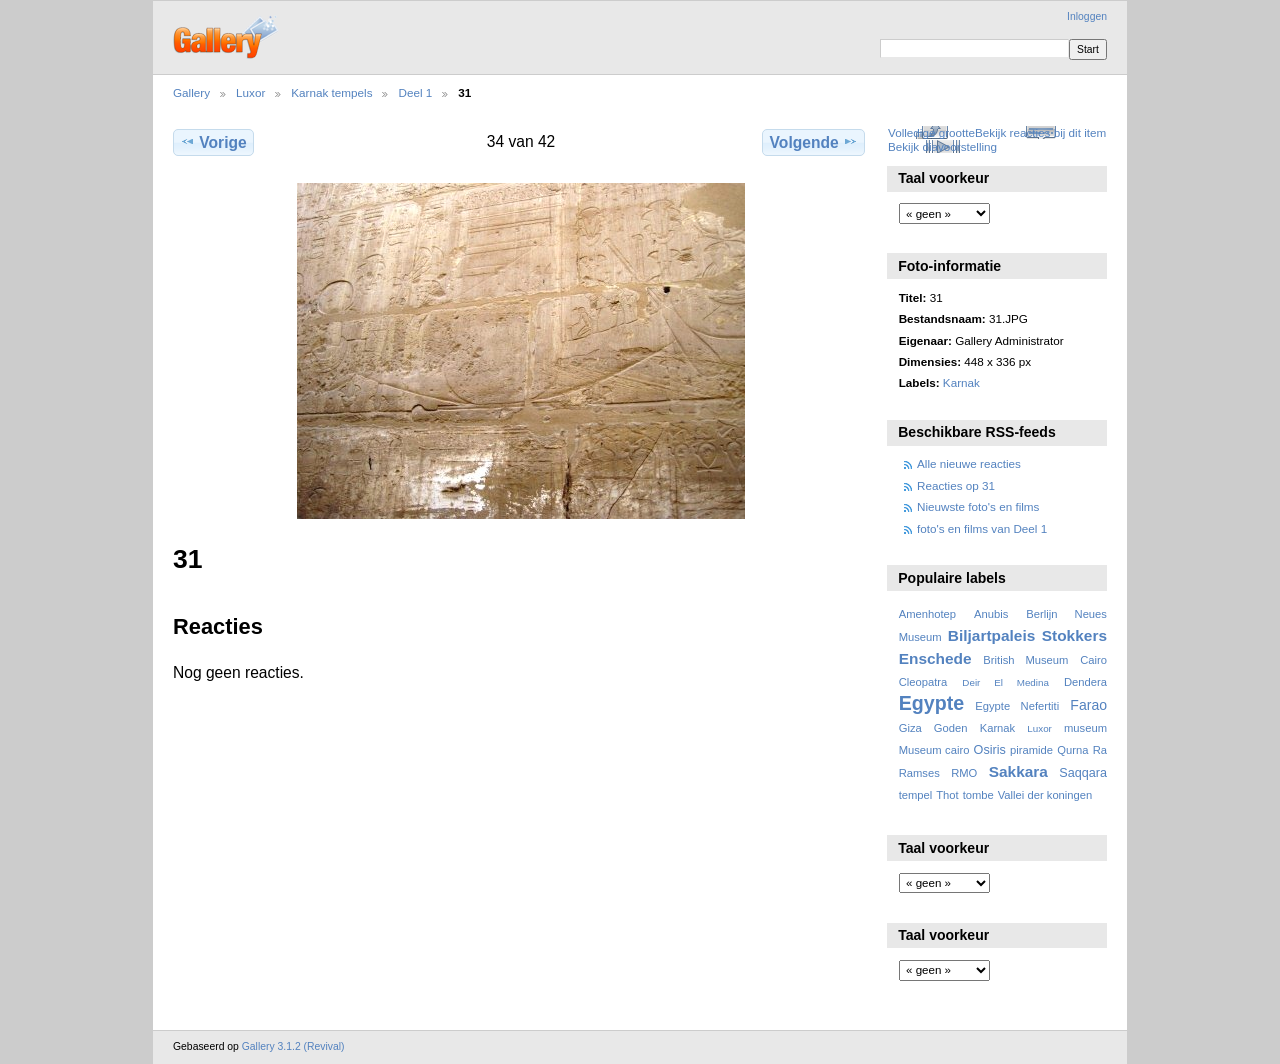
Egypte (931, 703)
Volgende (814, 142)
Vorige (213, 142)
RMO (964, 773)
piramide (1031, 750)
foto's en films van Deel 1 (982, 528)
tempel (916, 795)
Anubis (991, 614)
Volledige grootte (931, 132)
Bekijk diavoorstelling (942, 146)
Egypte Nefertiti (1017, 706)
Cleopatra (923, 682)
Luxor (250, 92)
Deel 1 (415, 92)
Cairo (1093, 660)
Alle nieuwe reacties (969, 463)
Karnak (961, 382)
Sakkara (1018, 771)
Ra (1100, 750)
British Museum (1025, 660)
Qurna (1072, 750)
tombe (978, 795)
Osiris (990, 750)
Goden (951, 728)
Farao (1088, 705)
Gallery (191, 92)
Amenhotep (927, 614)
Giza (910, 728)
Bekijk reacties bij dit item (1040, 132)
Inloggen (1087, 16)
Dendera (1085, 682)
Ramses (919, 773)
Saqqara (1083, 773)
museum (1085, 728)
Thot (947, 795)
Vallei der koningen (1045, 795)
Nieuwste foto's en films (978, 506)
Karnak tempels (331, 92)
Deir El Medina (1005, 682)
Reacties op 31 (956, 485)
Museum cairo (934, 750)
